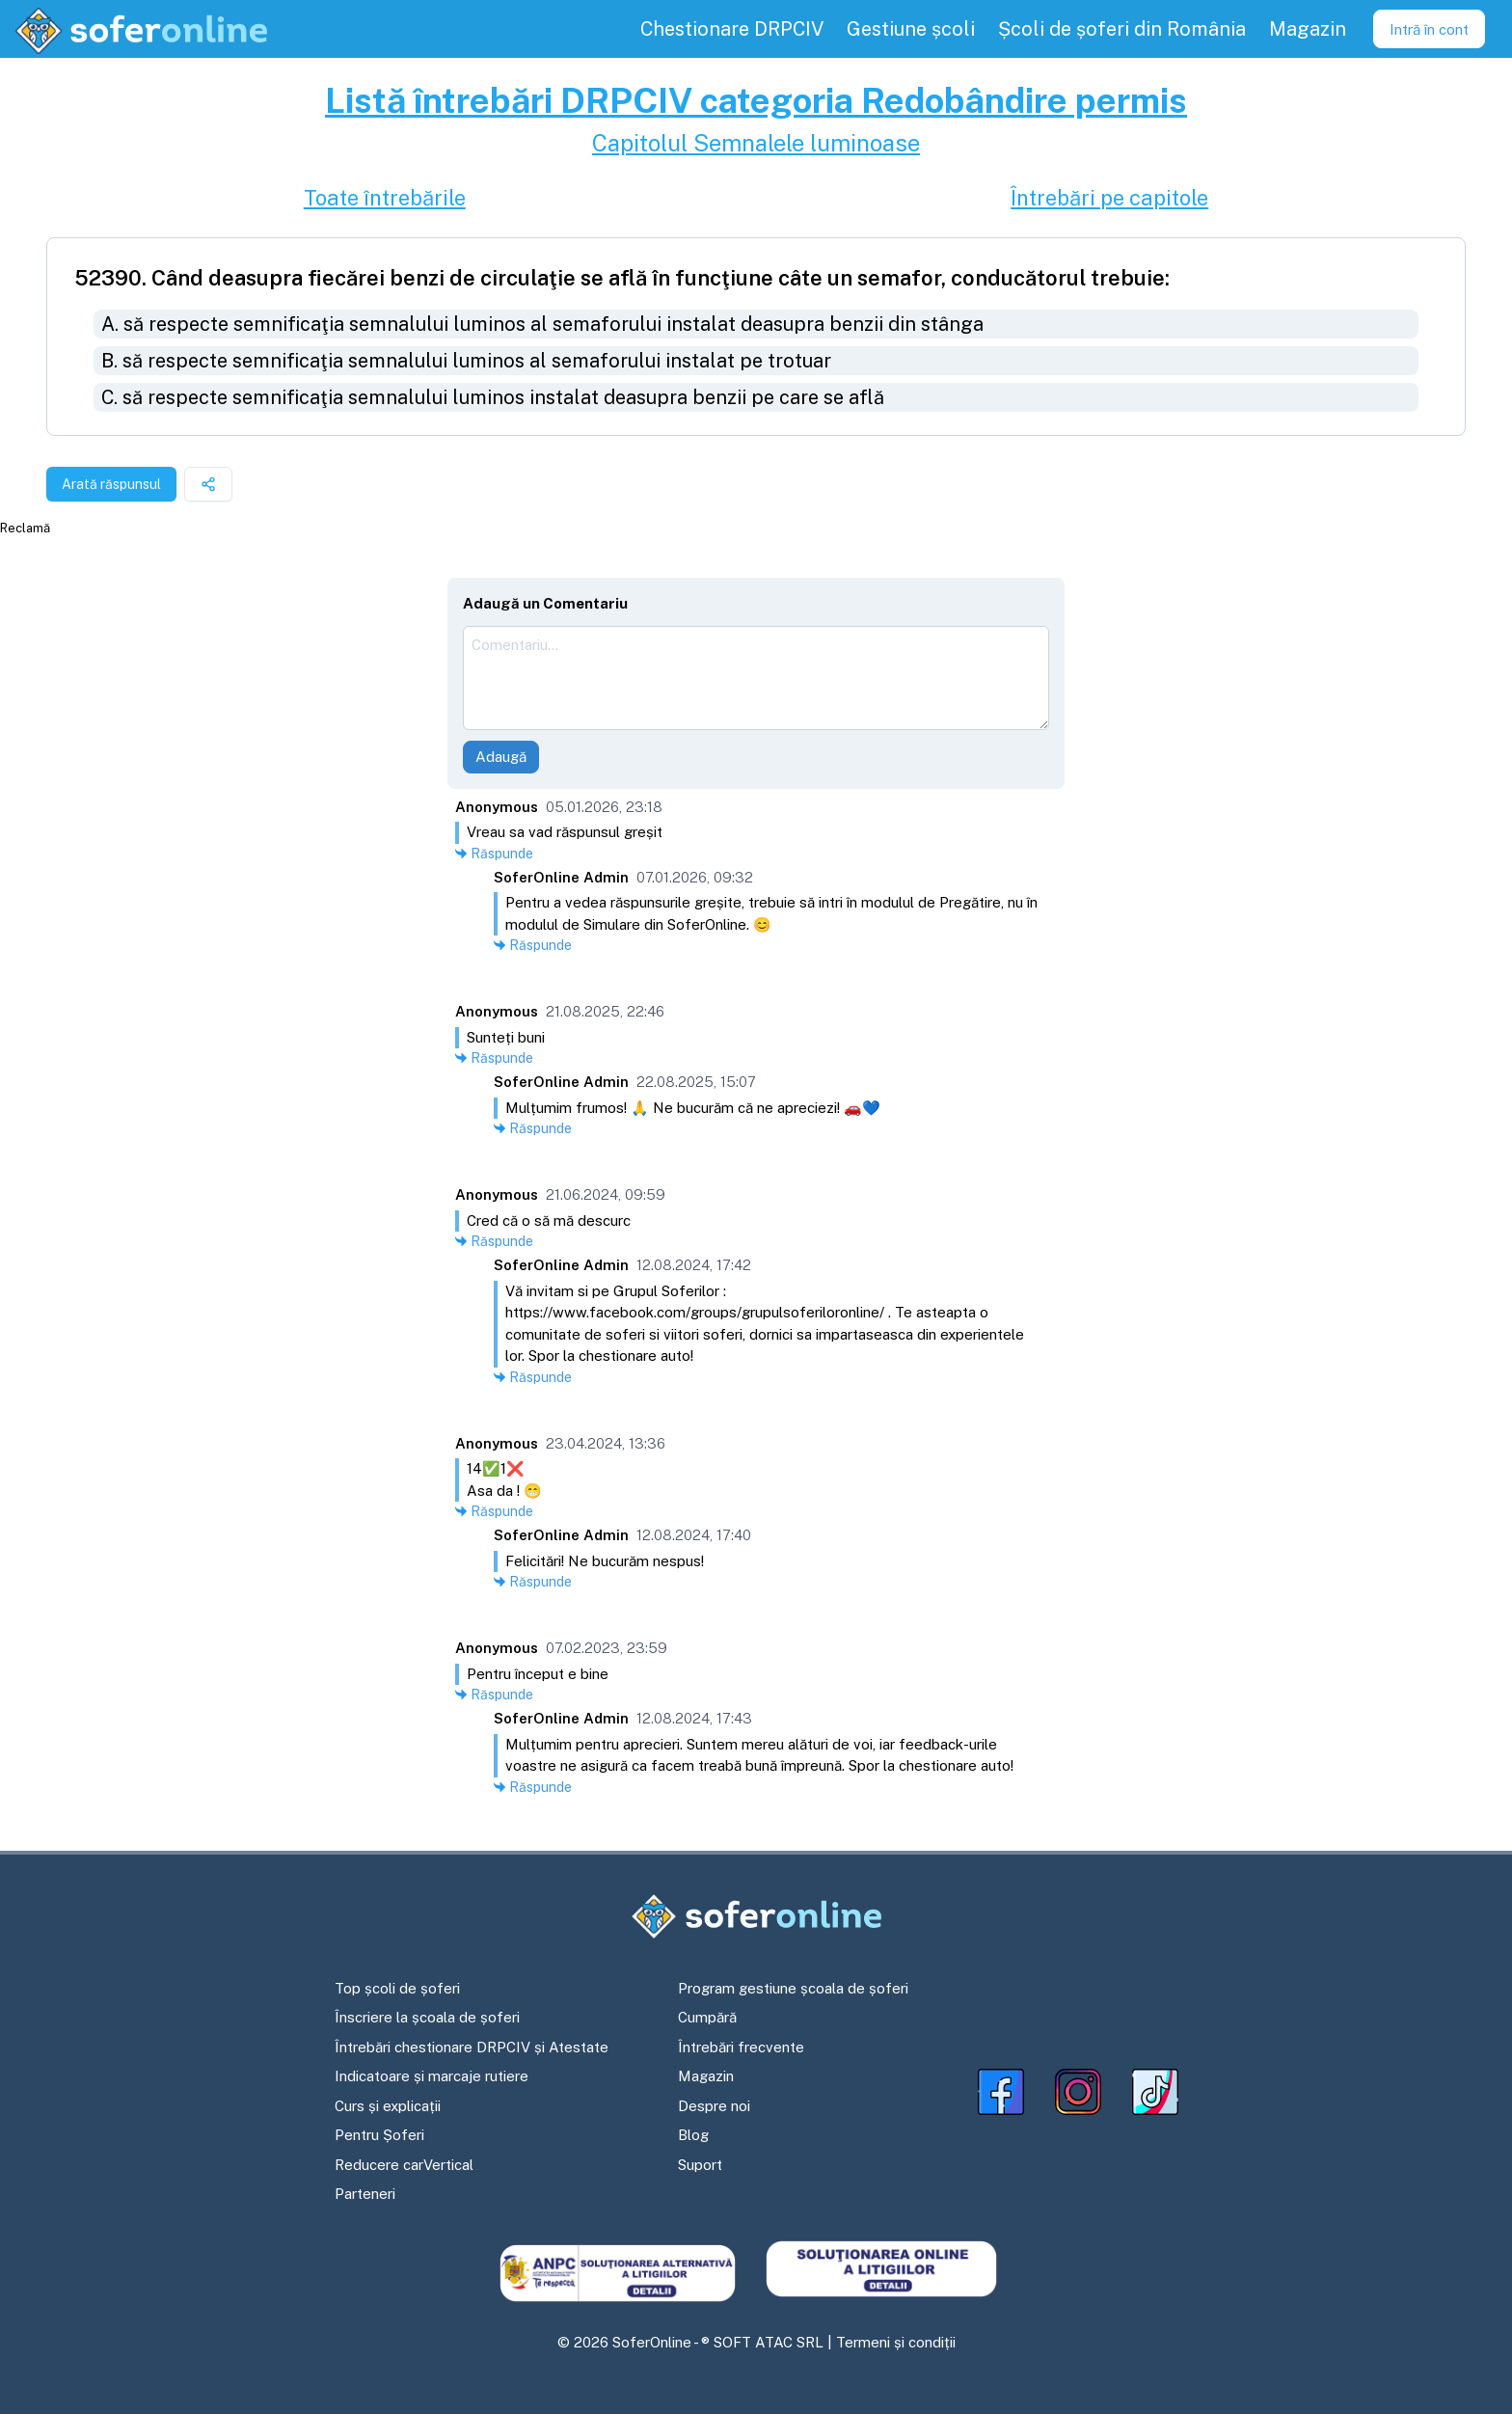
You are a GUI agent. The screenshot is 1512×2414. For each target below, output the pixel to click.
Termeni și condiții (896, 2342)
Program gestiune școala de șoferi (793, 1988)
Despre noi (714, 2106)
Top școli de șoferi (397, 1988)
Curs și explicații (388, 2106)
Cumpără (707, 2017)
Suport (700, 2164)
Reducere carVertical (404, 2164)
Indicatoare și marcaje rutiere (431, 2076)
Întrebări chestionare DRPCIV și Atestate (471, 2047)
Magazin (706, 2076)
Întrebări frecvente (741, 2047)
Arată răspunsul (111, 484)
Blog (693, 2135)
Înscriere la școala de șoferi (427, 2017)
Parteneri (365, 2193)
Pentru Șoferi (379, 2135)
